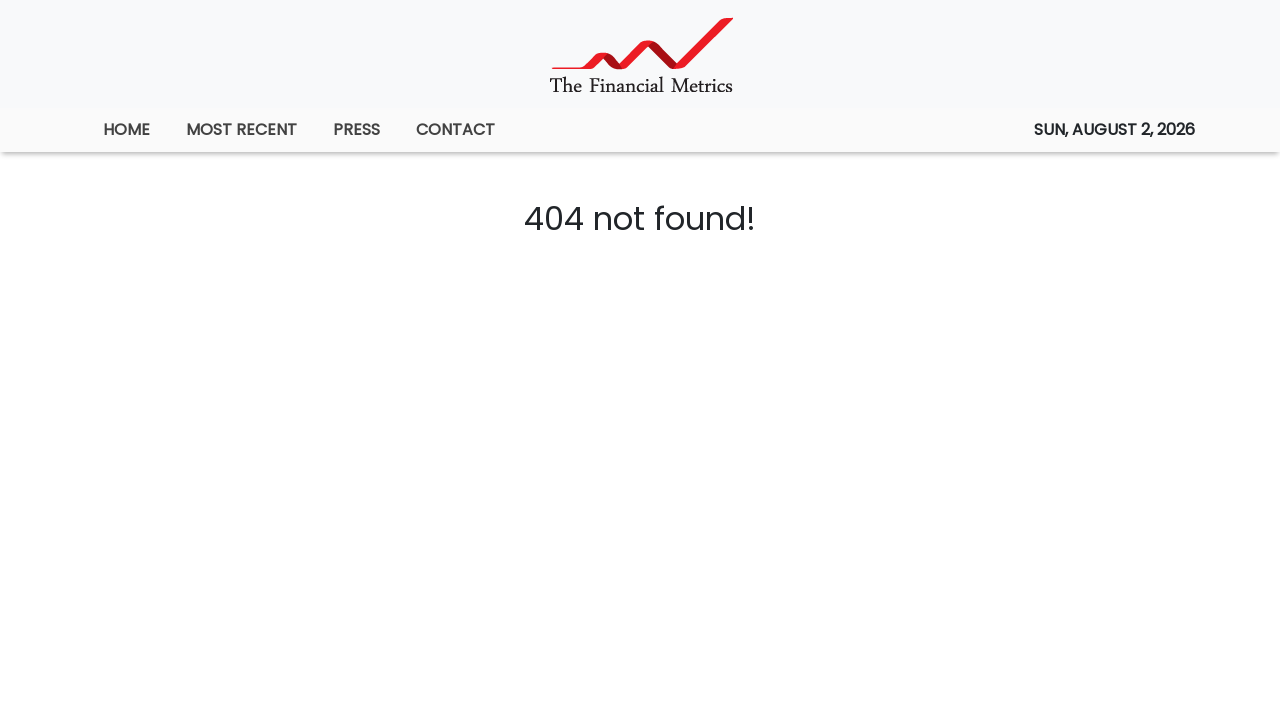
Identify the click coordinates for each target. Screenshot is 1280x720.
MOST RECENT (241, 129)
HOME (126, 129)
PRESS (356, 129)
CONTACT (455, 129)
